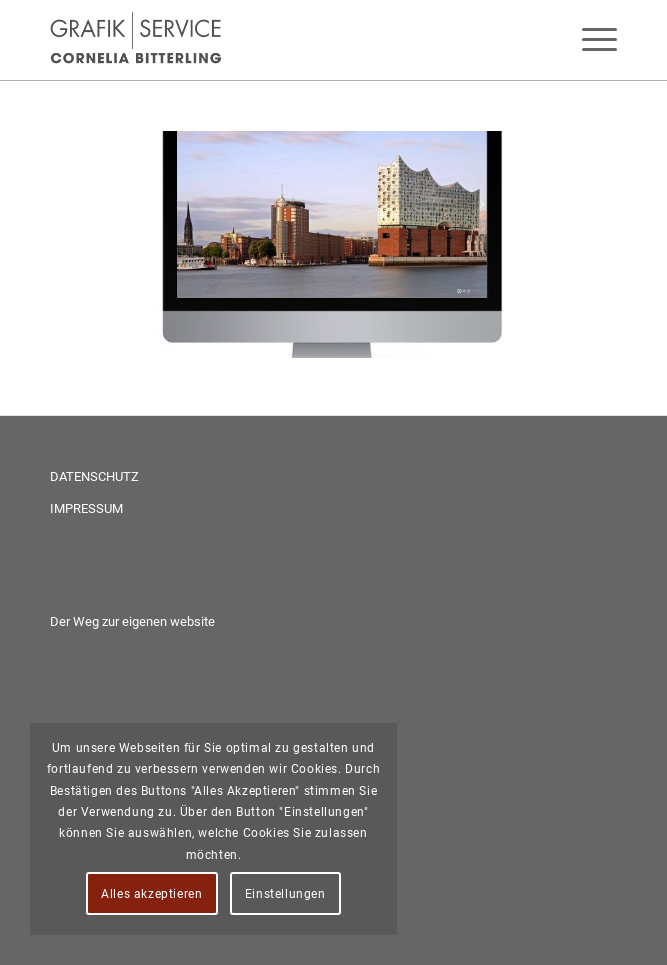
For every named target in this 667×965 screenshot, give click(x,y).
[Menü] (589, 40)
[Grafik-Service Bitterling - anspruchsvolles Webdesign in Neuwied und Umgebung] (277, 40)
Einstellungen (285, 894)
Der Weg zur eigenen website (132, 621)
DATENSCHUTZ (94, 476)
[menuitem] (589, 40)
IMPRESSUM (86, 508)
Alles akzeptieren (151, 894)
